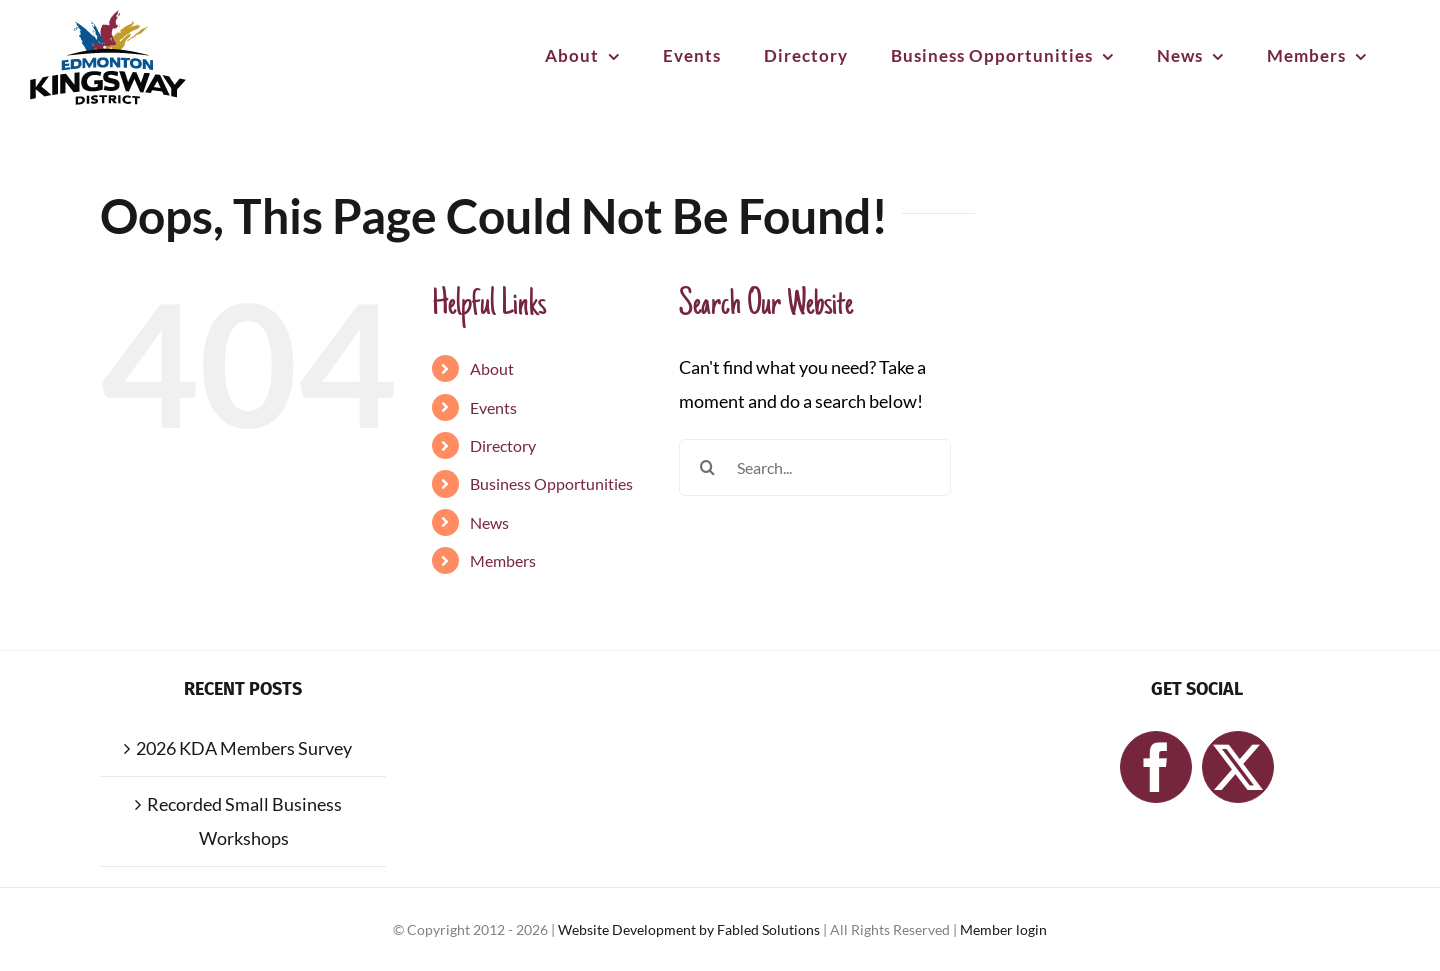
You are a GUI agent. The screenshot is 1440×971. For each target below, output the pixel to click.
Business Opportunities (551, 483)
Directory (503, 445)
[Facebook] (1156, 767)
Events (493, 407)
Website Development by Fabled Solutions (690, 929)
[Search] (707, 467)
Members (503, 560)
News (489, 522)
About (492, 368)
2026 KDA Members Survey (244, 748)
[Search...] (815, 467)
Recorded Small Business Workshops (244, 821)
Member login (1003, 929)
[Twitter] (1238, 767)
